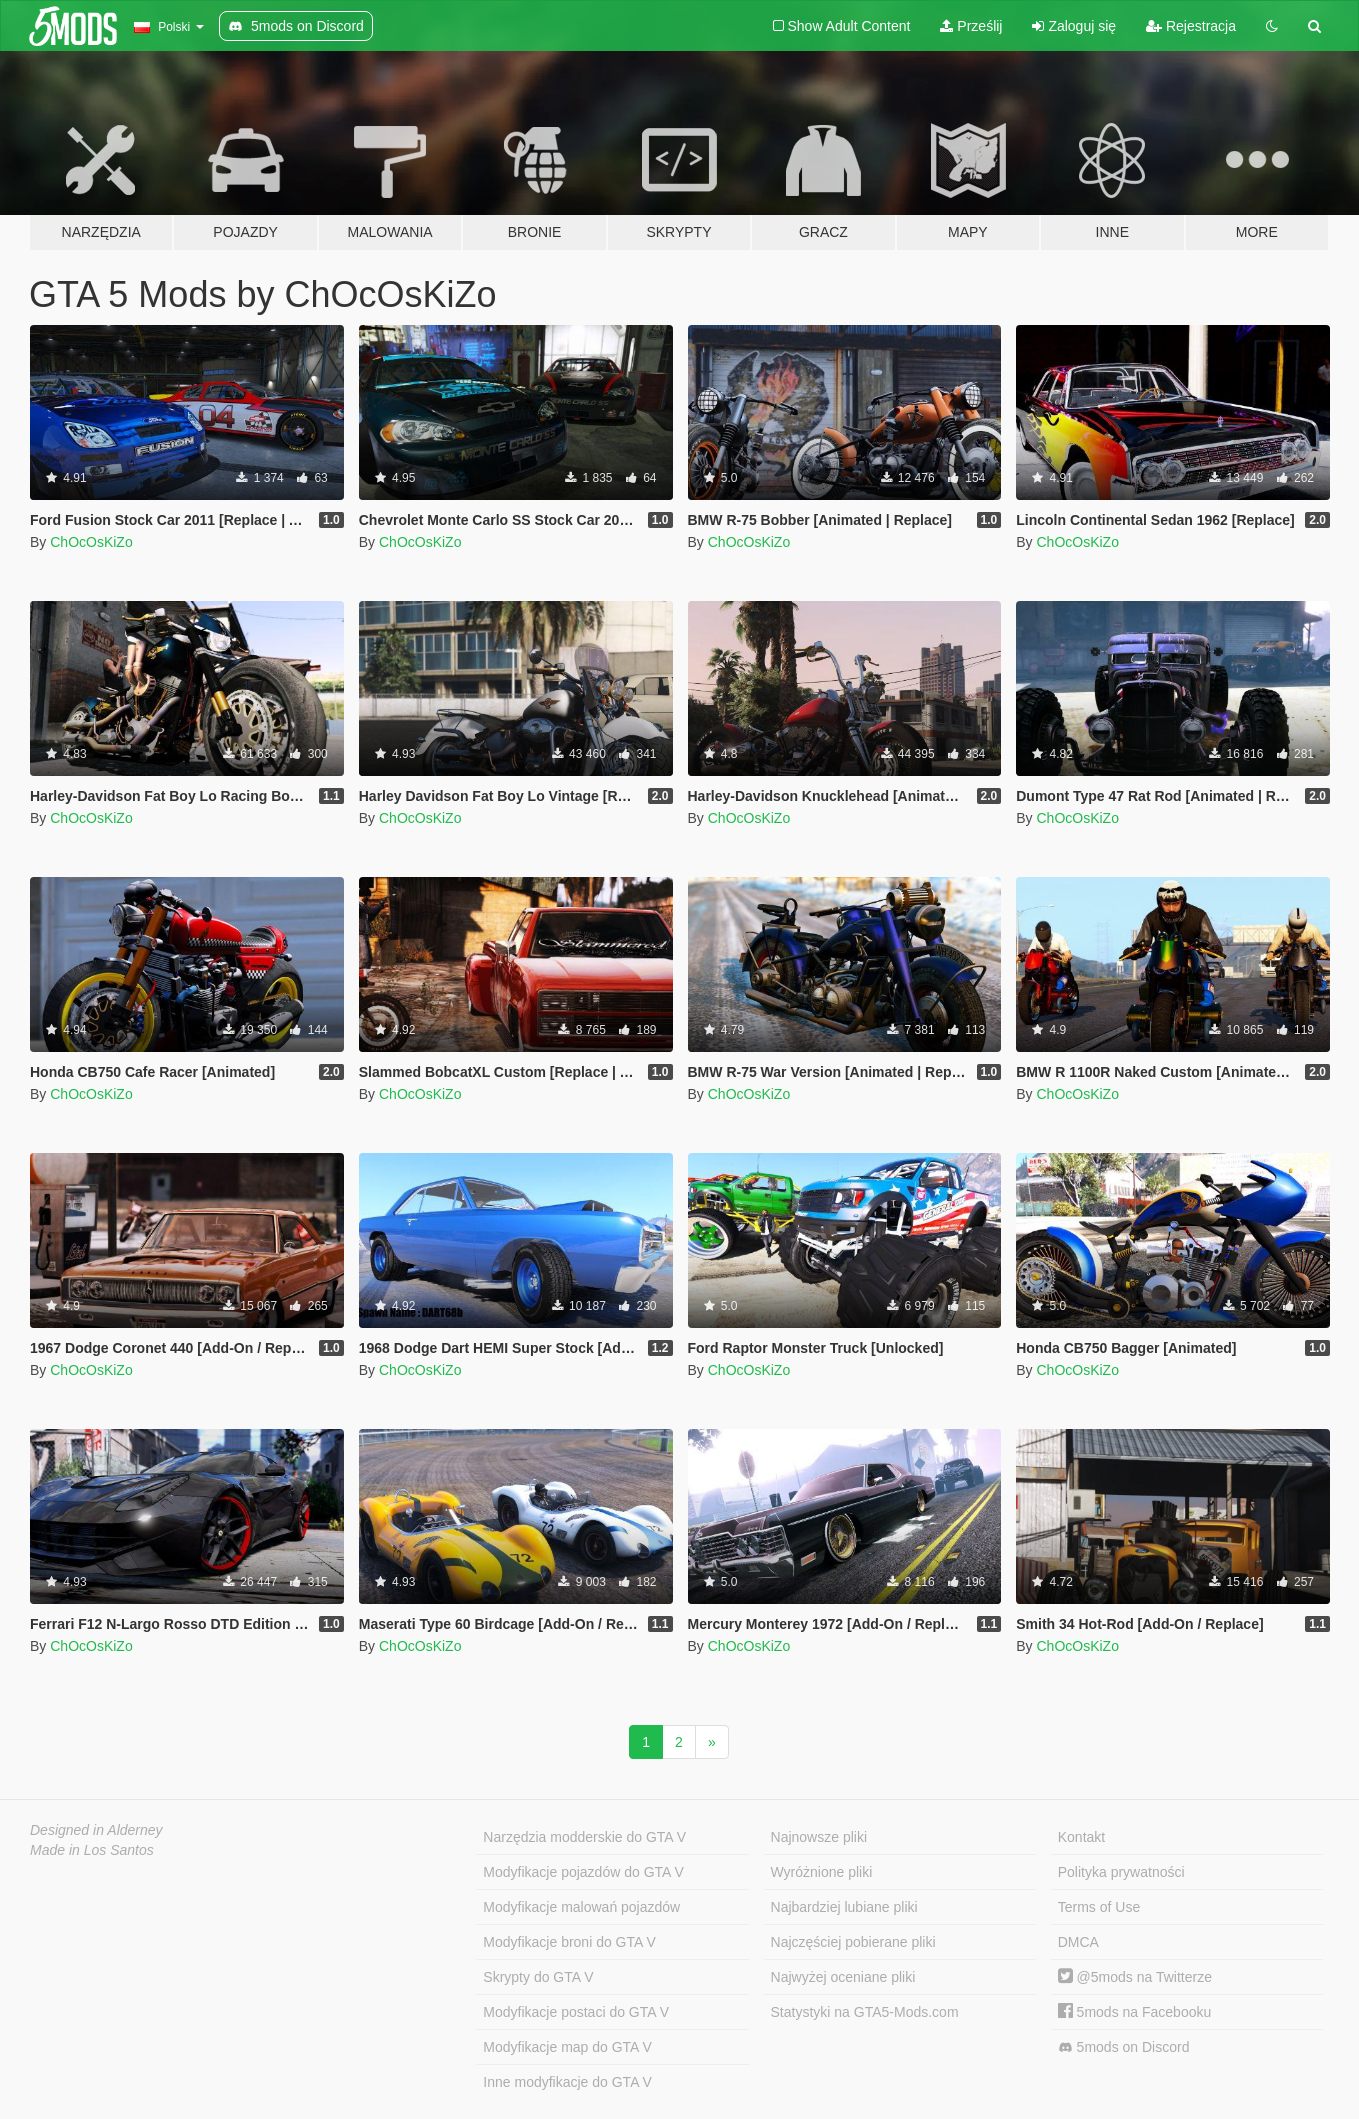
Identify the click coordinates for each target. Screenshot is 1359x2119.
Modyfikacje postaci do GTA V (576, 2012)
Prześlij (971, 26)
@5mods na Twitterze (1135, 1977)
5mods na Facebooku (1135, 2012)
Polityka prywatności (1121, 1872)
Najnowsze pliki (819, 1837)
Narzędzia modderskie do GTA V (584, 1837)
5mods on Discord (1124, 2047)
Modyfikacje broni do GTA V (569, 1942)
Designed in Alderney (96, 1830)
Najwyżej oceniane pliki (843, 1977)
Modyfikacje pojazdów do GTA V (583, 1872)
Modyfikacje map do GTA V (567, 2047)
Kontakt (1081, 1837)
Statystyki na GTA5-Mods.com (865, 2012)
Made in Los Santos (92, 1850)
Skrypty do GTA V (538, 1977)
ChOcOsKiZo (91, 542)
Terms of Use (1099, 1907)
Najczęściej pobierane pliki (853, 1942)
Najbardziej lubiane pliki (844, 1907)
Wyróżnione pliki (822, 1872)
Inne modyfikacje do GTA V (567, 2082)
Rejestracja (1191, 26)
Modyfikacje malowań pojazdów (581, 1907)
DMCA (1078, 1942)
